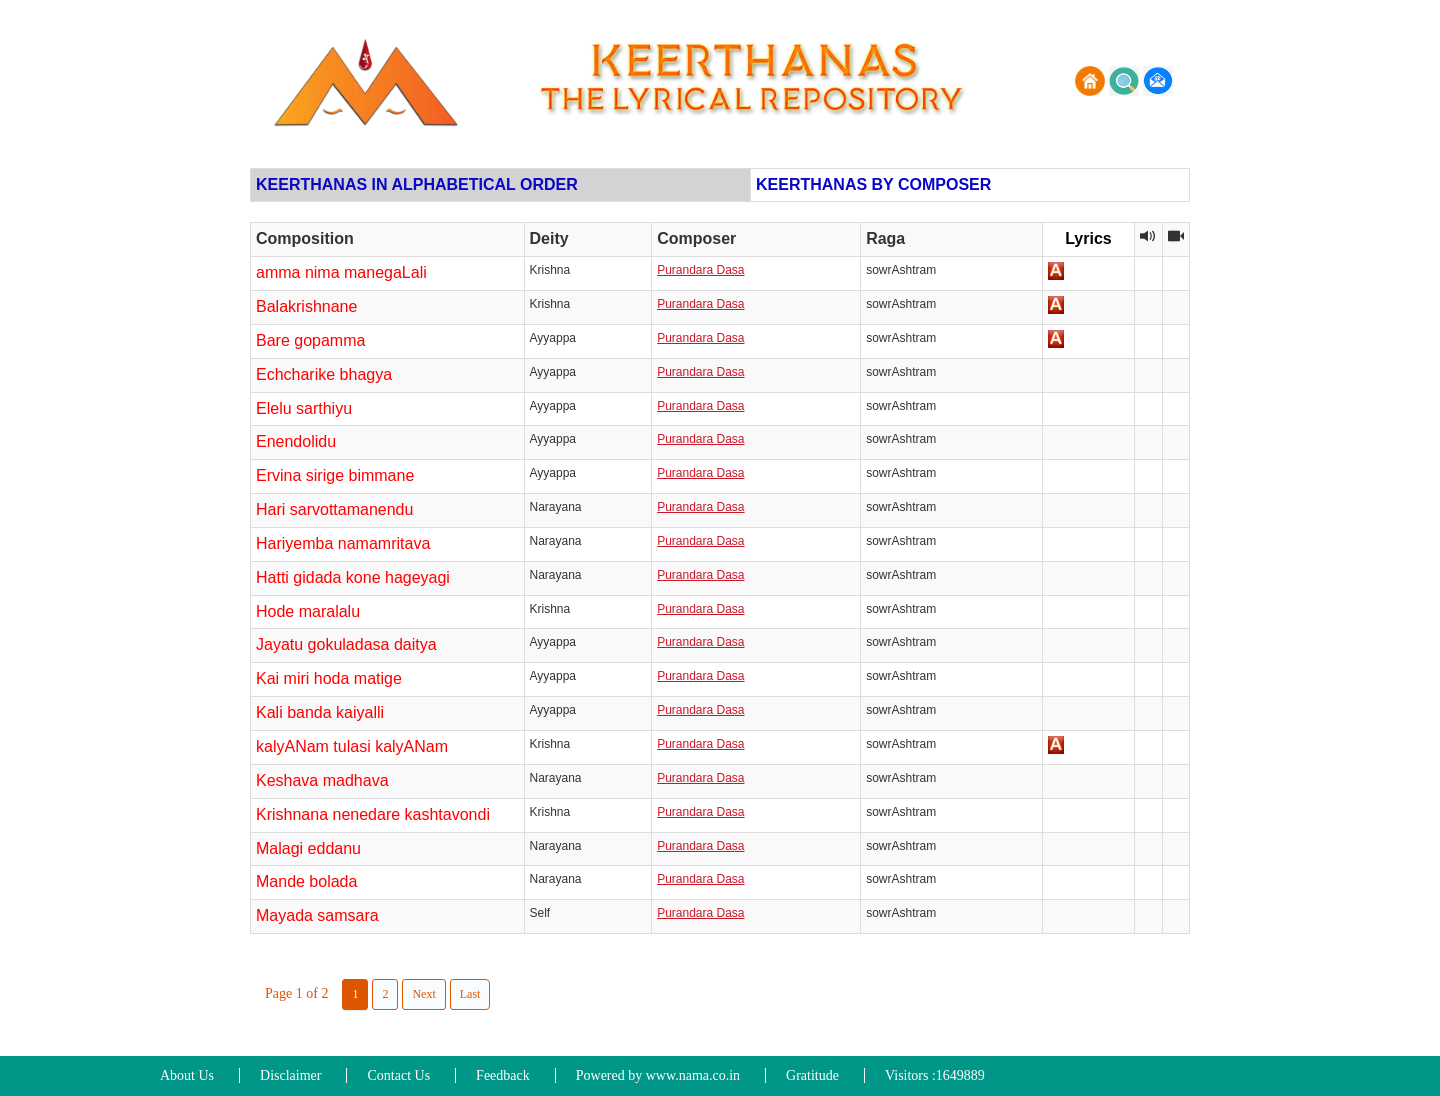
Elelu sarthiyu (304, 408)
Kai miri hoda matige (329, 678)
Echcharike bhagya (324, 374)
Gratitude (812, 1075)
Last (470, 994)
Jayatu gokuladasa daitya (346, 644)
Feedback (503, 1075)
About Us (187, 1075)
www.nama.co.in (693, 1075)
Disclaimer (290, 1075)
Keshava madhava (322, 780)
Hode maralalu (308, 611)
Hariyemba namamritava (343, 543)
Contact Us (398, 1075)
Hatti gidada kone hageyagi (353, 577)
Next (423, 994)
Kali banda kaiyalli (320, 712)
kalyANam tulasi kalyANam (352, 746)
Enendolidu (296, 441)
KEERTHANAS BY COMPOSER (873, 184)
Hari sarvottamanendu (334, 509)
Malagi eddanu (308, 848)
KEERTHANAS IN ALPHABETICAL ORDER (417, 184)
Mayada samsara (317, 915)
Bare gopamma (310, 340)
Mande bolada (306, 881)
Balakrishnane (306, 306)
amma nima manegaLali (341, 272)
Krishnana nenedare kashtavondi (373, 814)
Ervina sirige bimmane (335, 475)
